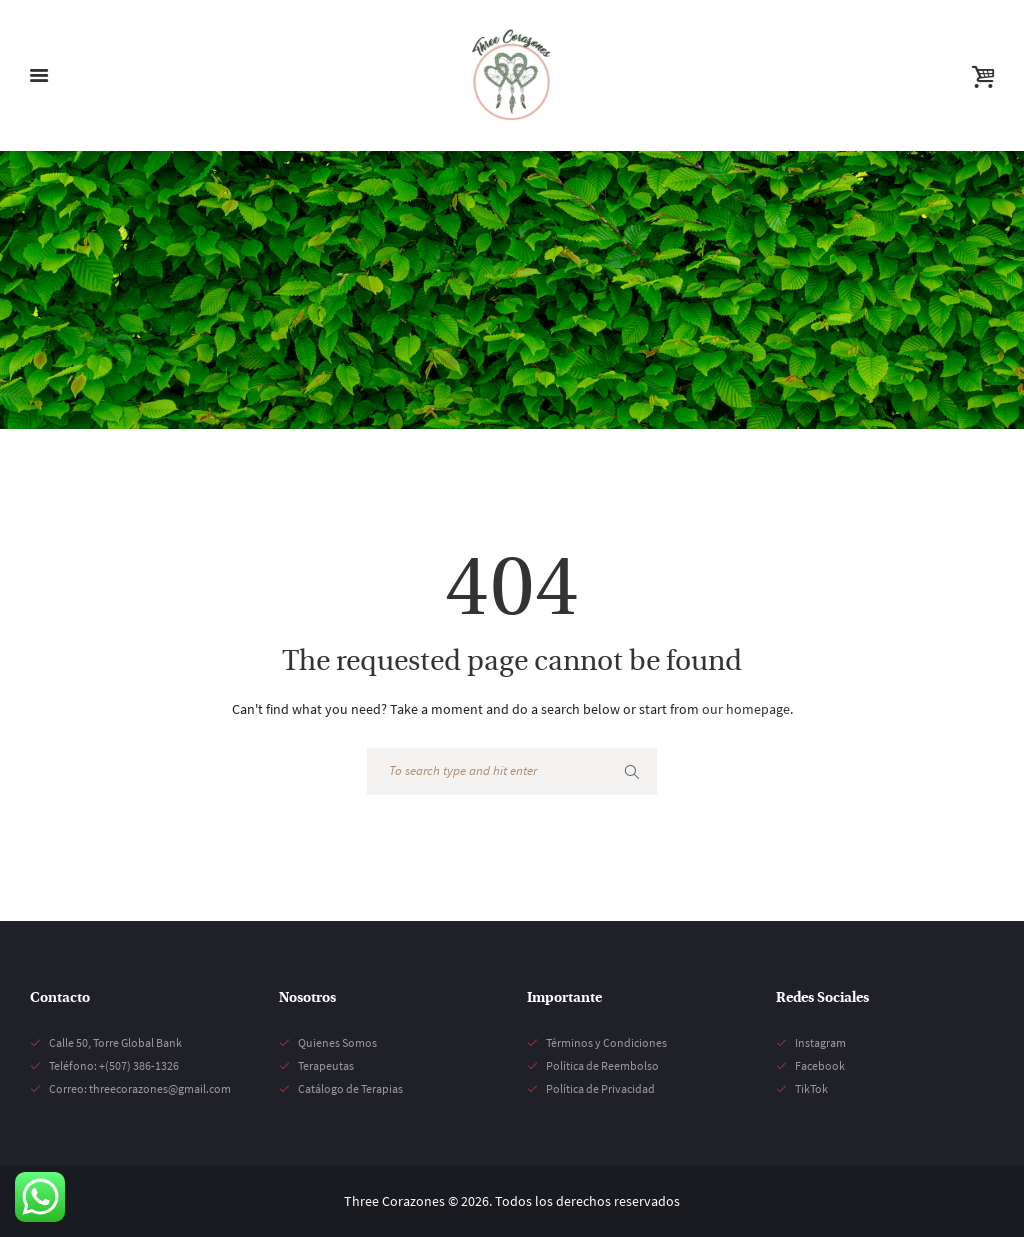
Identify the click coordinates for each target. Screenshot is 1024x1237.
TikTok (811, 1088)
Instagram (820, 1042)
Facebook (820, 1065)
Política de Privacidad (600, 1088)
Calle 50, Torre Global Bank (115, 1042)
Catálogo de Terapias (350, 1088)
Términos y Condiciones (606, 1042)
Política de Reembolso (602, 1065)
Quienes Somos (337, 1042)
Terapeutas (326, 1065)
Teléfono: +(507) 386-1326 (114, 1065)
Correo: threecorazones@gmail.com (140, 1088)
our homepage (746, 709)
